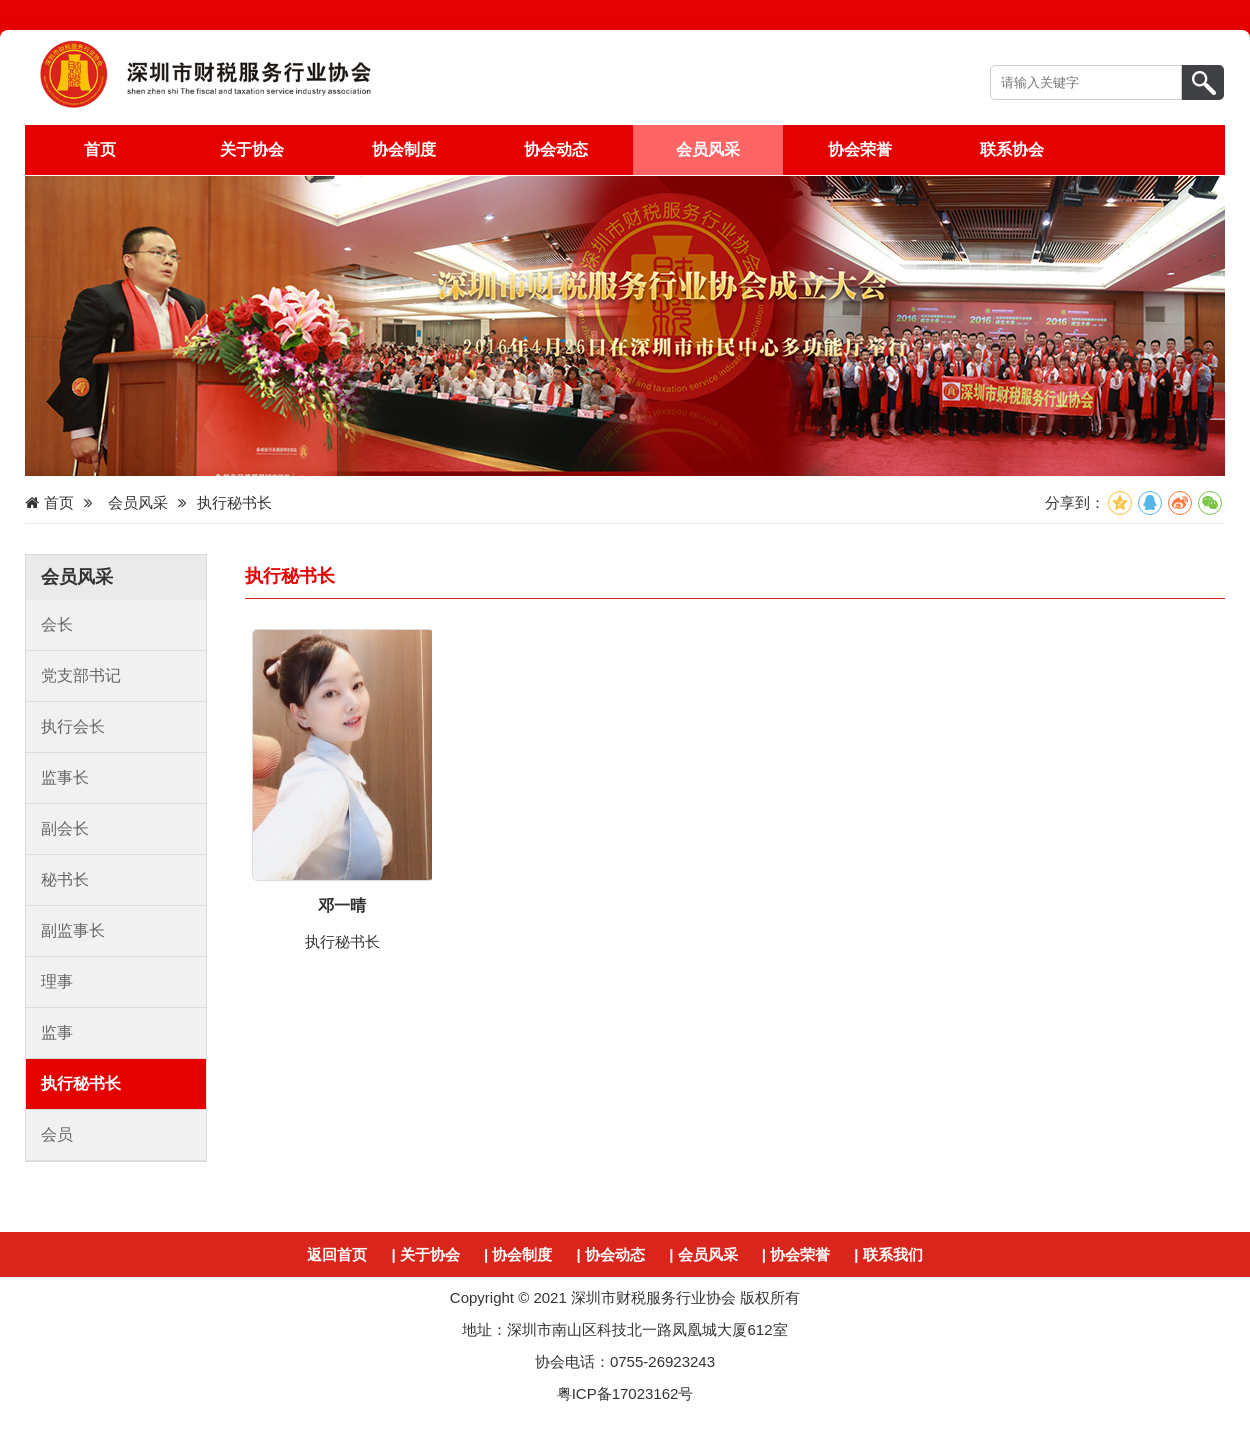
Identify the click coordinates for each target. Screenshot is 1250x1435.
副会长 (65, 828)
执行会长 (73, 726)
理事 (57, 981)
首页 (100, 149)
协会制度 (404, 149)
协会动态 (556, 149)
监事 (57, 1032)
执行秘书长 (81, 1083)
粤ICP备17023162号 (625, 1393)
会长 (57, 624)
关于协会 (252, 149)
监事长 (65, 777)
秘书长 (65, 879)
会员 (57, 1134)
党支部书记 (81, 675)
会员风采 (708, 149)
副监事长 (73, 930)
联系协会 (1012, 149)
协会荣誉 (860, 149)
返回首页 (337, 1254)
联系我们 (893, 1254)
